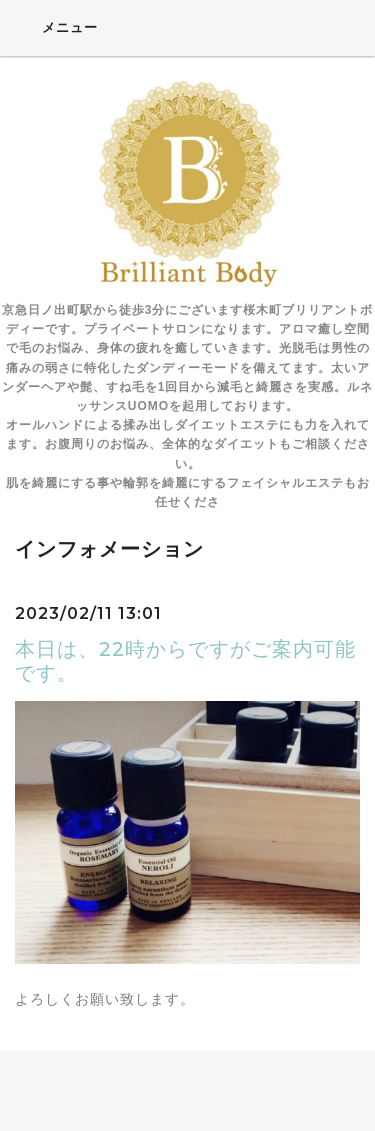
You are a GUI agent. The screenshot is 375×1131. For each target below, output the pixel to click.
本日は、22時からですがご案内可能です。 (185, 661)
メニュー (56, 27)
